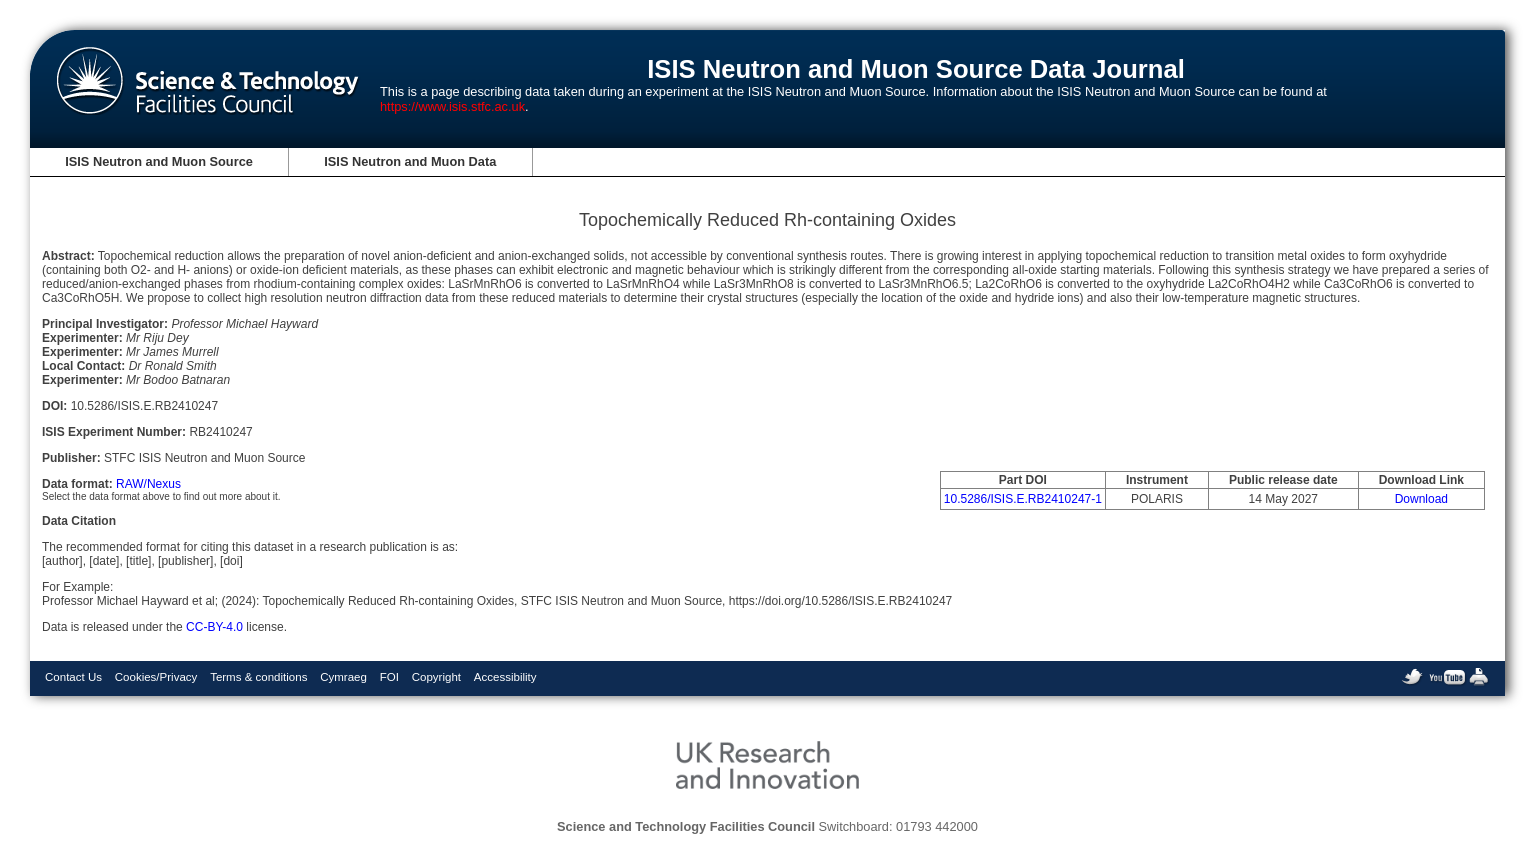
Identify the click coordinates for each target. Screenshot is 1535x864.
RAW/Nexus (148, 484)
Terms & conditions (258, 677)
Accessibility (505, 677)
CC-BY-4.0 (214, 627)
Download (1421, 499)
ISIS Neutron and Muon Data (410, 161)
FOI (389, 677)
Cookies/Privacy (156, 677)
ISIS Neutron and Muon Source (159, 161)
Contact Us (73, 677)
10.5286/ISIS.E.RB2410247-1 (1023, 499)
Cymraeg (343, 677)
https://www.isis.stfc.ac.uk (452, 106)
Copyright (436, 677)
